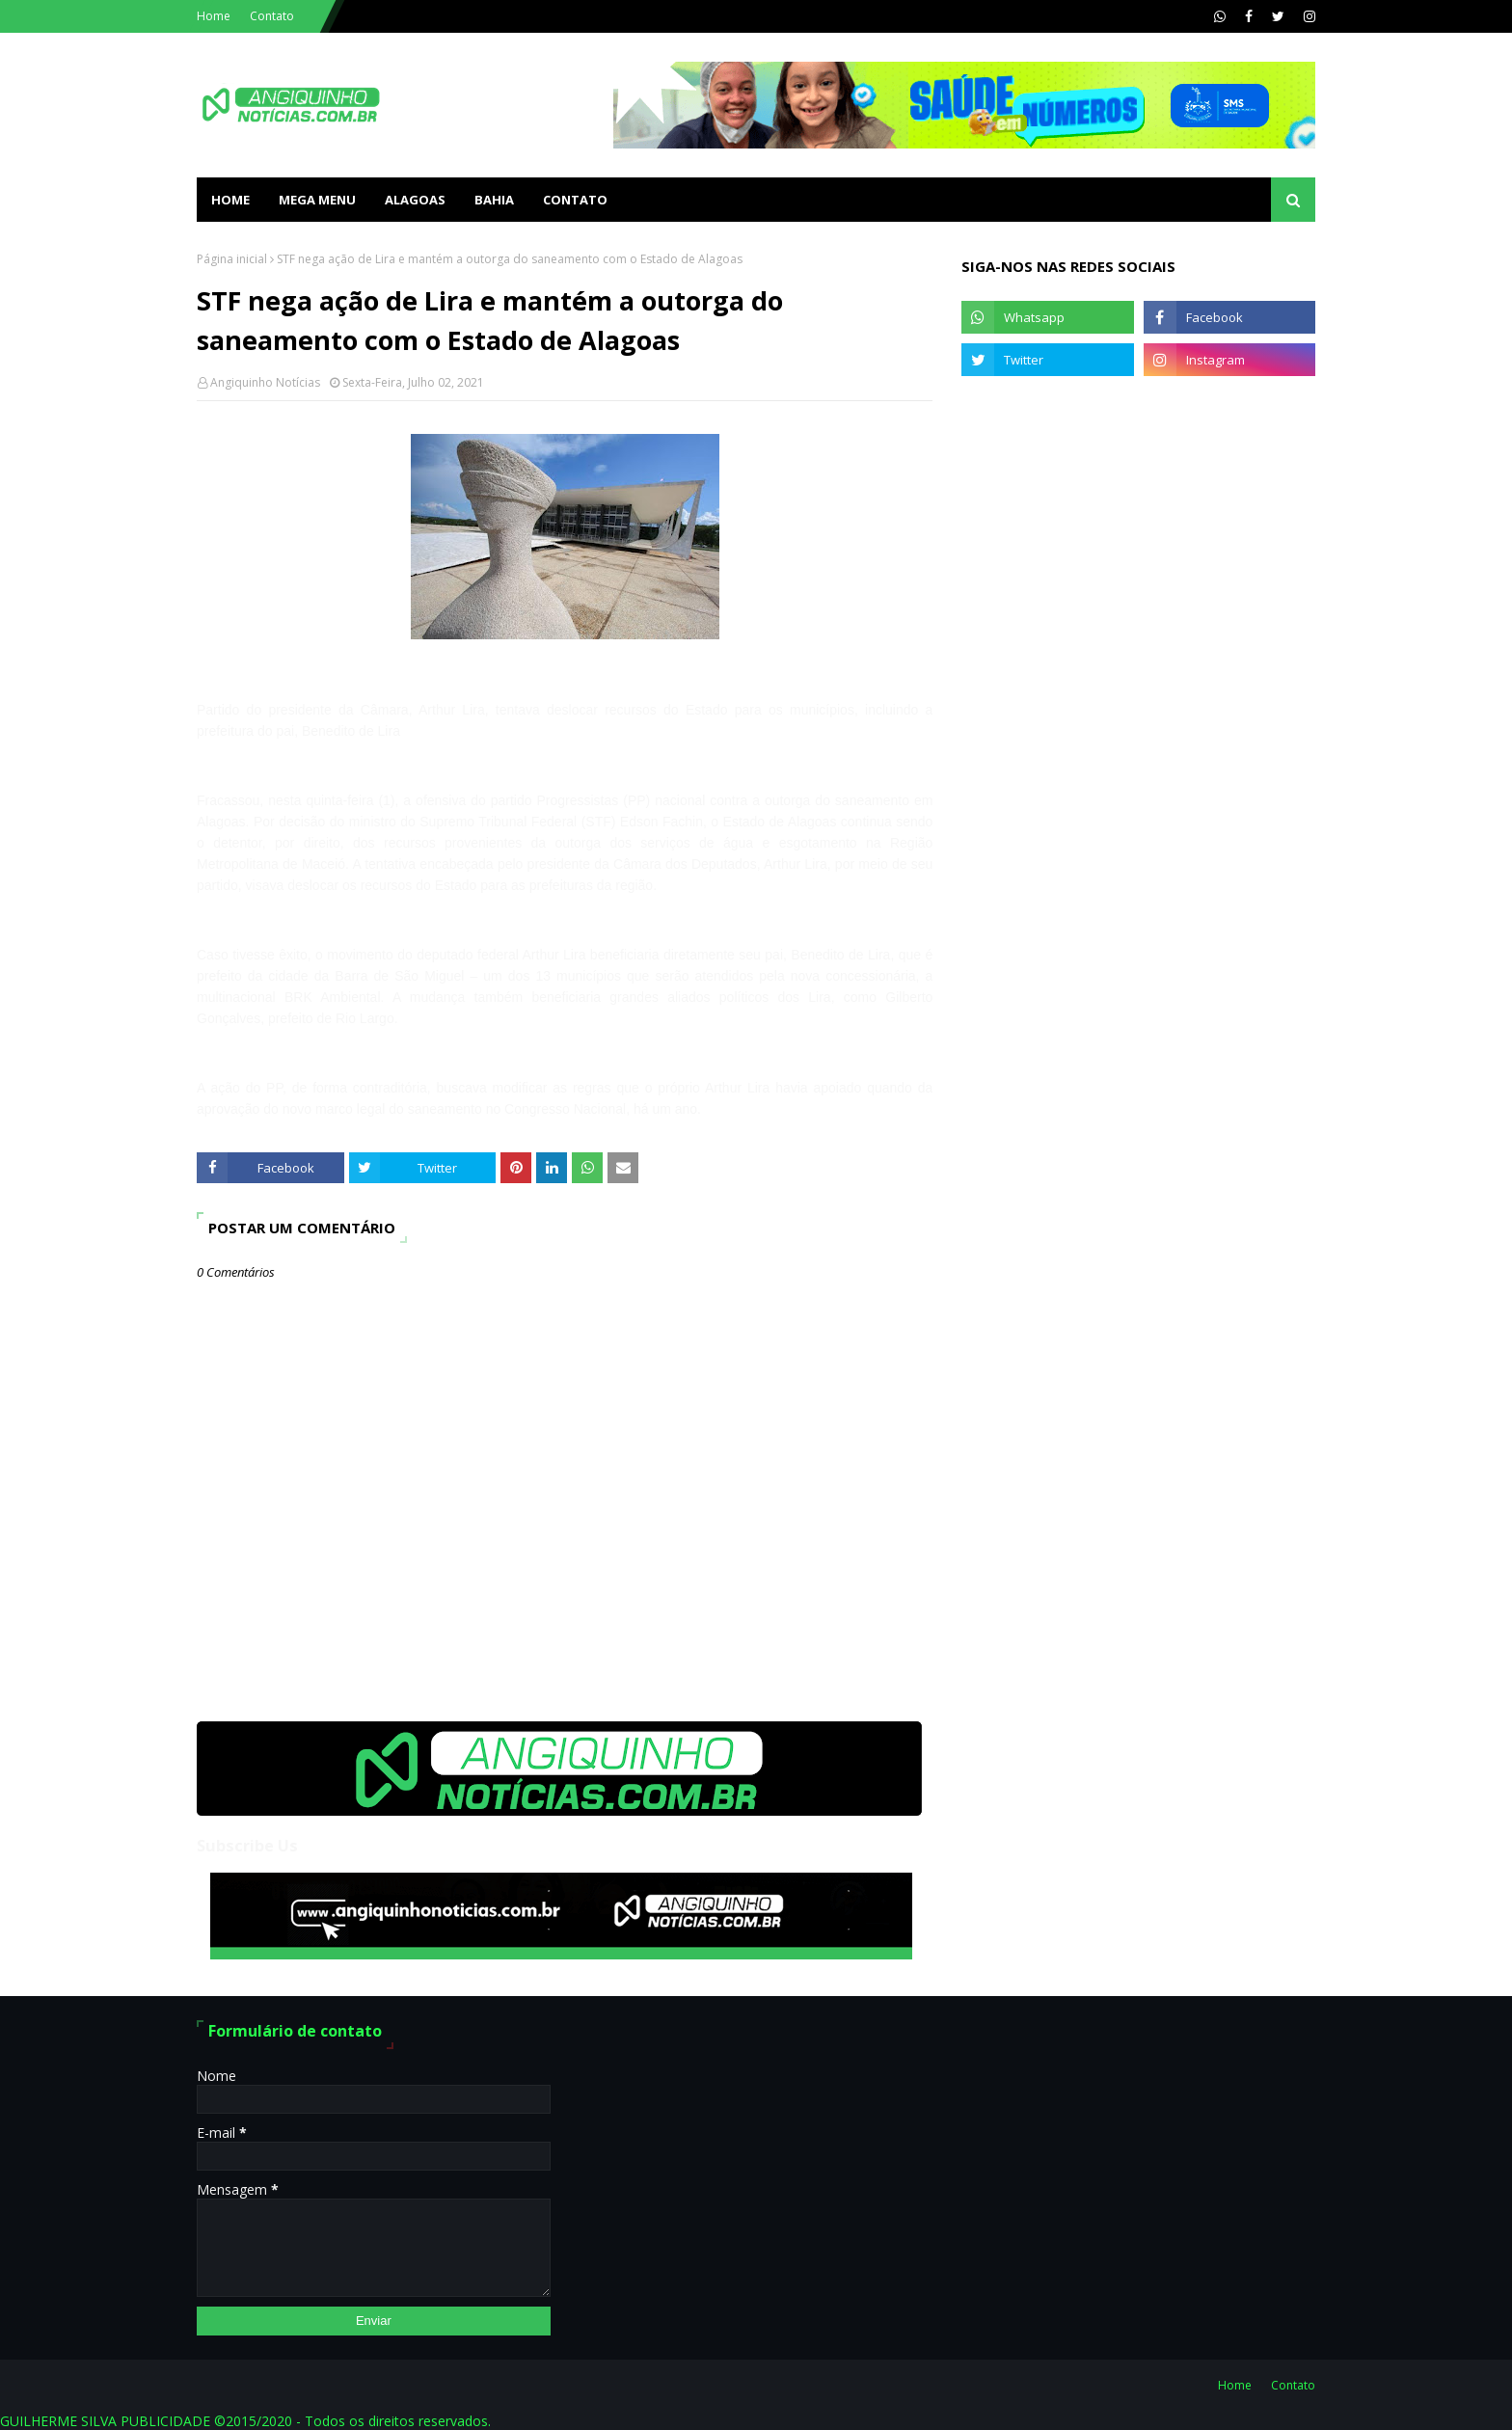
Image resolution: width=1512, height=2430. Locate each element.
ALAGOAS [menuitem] (415, 199)
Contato (272, 16)
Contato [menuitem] (575, 199)
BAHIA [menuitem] (494, 199)
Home (213, 16)
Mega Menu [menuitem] (317, 199)
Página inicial (232, 259)
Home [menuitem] (230, 199)
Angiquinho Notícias (265, 382)
